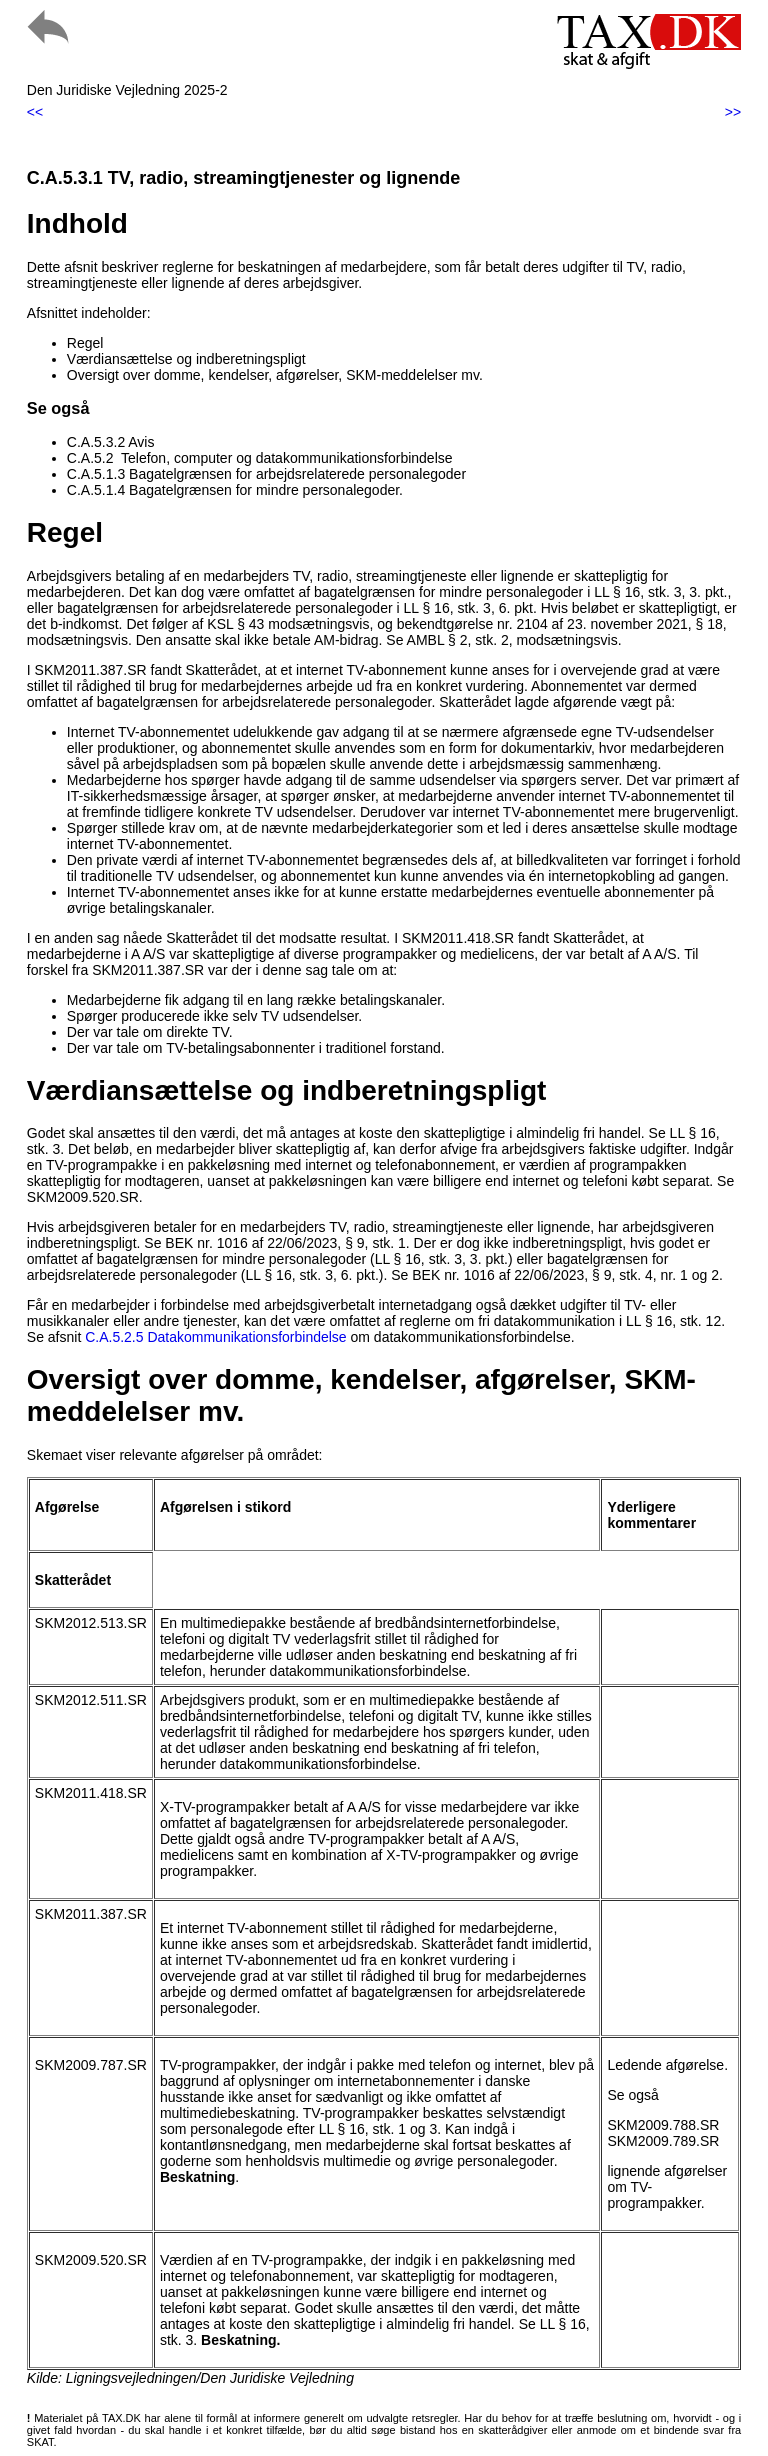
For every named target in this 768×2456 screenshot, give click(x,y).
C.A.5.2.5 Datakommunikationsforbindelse (215, 1337)
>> (733, 112)
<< (35, 112)
